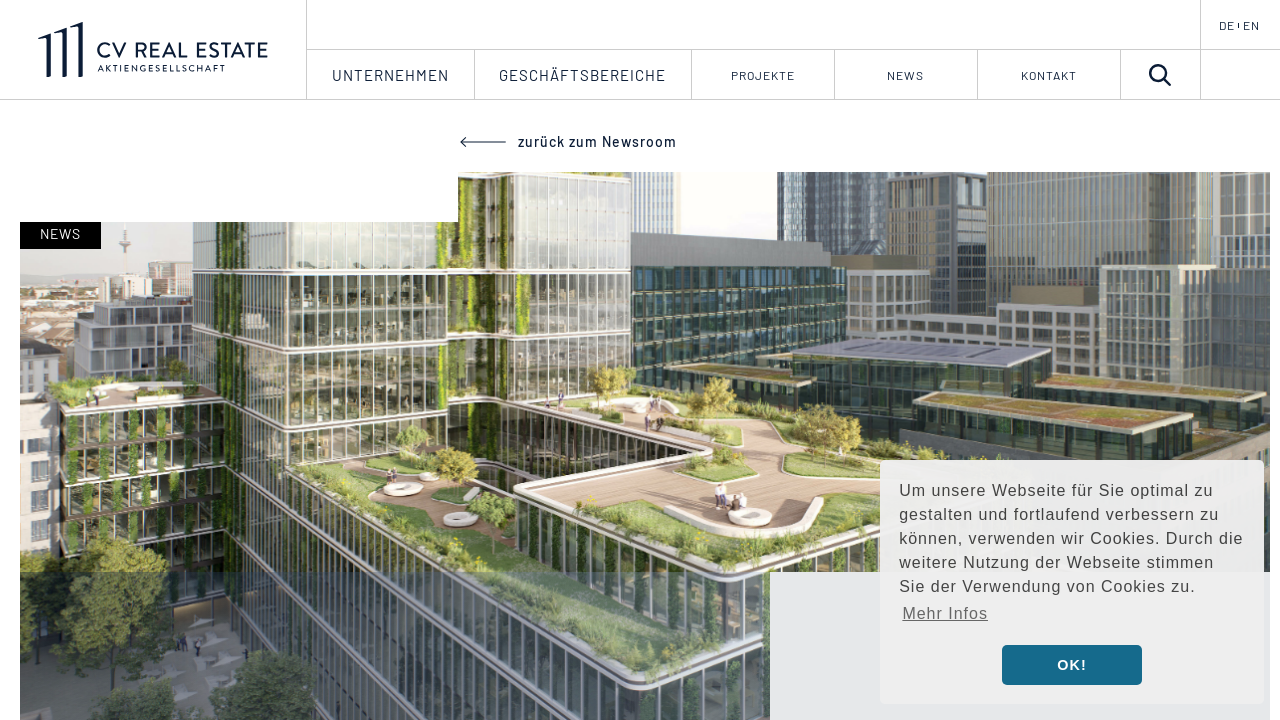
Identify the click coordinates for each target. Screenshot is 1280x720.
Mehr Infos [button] (945, 613)
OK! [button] (1071, 665)
